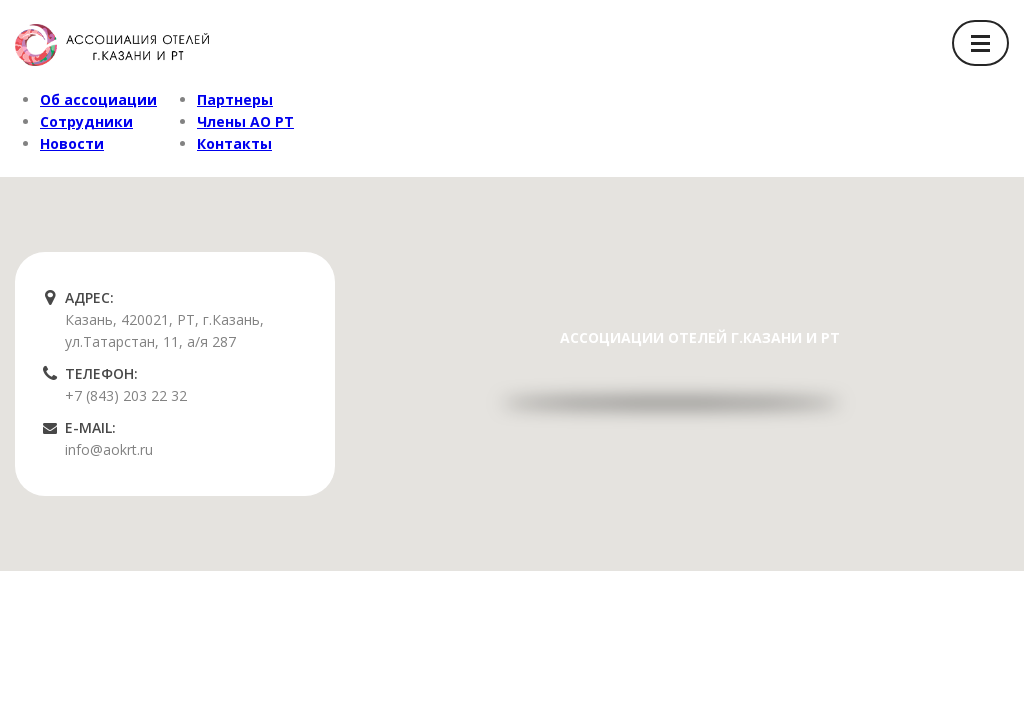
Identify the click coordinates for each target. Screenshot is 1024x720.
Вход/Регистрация (834, 42)
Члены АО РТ (245, 121)
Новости (72, 143)
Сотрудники (86, 121)
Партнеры (235, 99)
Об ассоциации (98, 99)
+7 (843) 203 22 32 (126, 395)
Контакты (234, 143)
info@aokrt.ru (109, 449)
